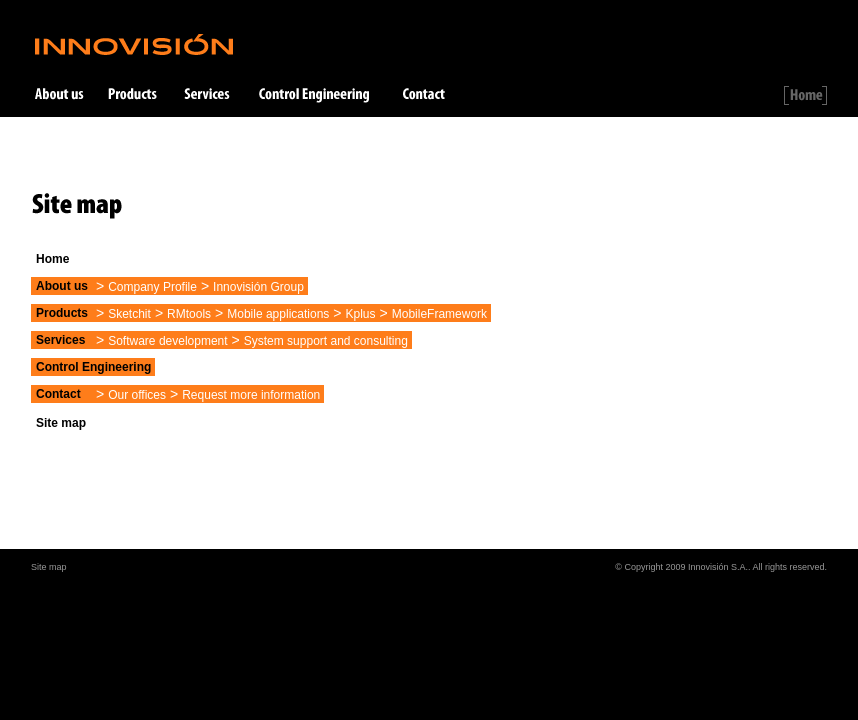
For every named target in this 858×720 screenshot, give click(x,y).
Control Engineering (93, 367)
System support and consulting (326, 341)
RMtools (189, 314)
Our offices (137, 395)
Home (52, 259)
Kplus (361, 314)
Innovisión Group (258, 287)
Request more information (251, 395)
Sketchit (129, 314)
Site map (61, 423)
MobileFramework (439, 314)
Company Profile (152, 287)
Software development (167, 341)
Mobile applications (278, 314)
